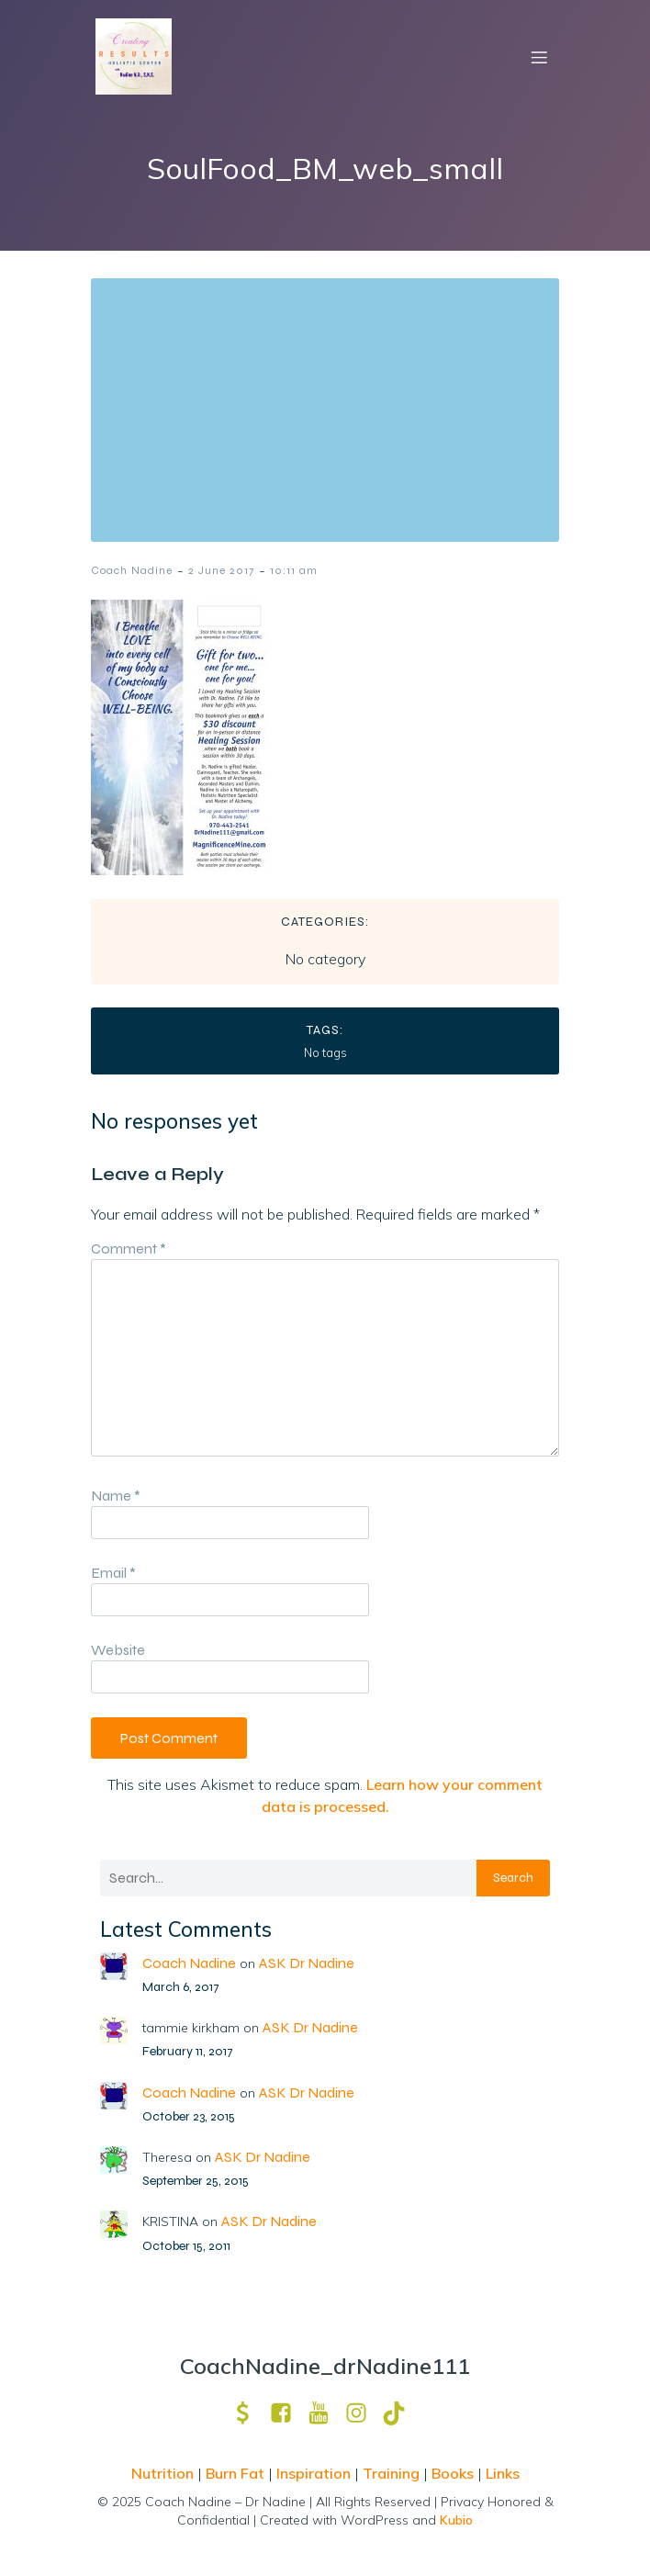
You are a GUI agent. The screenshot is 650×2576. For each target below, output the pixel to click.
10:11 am (294, 570)
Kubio (456, 2520)
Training (391, 2473)
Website (118, 1650)
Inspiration (313, 2473)
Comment (128, 1248)
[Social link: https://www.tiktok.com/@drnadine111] (401, 2413)
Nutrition (164, 2473)
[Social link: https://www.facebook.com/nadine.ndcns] (288, 2413)
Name (115, 1495)
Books (452, 2473)
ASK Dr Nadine (306, 1963)
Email (113, 1572)
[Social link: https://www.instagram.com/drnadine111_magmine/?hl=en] (363, 2413)
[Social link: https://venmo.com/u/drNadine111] (250, 2413)
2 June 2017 (221, 570)
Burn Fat (237, 2473)
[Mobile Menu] (539, 57)
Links (503, 2473)
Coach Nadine (132, 570)
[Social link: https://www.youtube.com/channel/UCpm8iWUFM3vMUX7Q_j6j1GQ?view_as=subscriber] (325, 2413)
